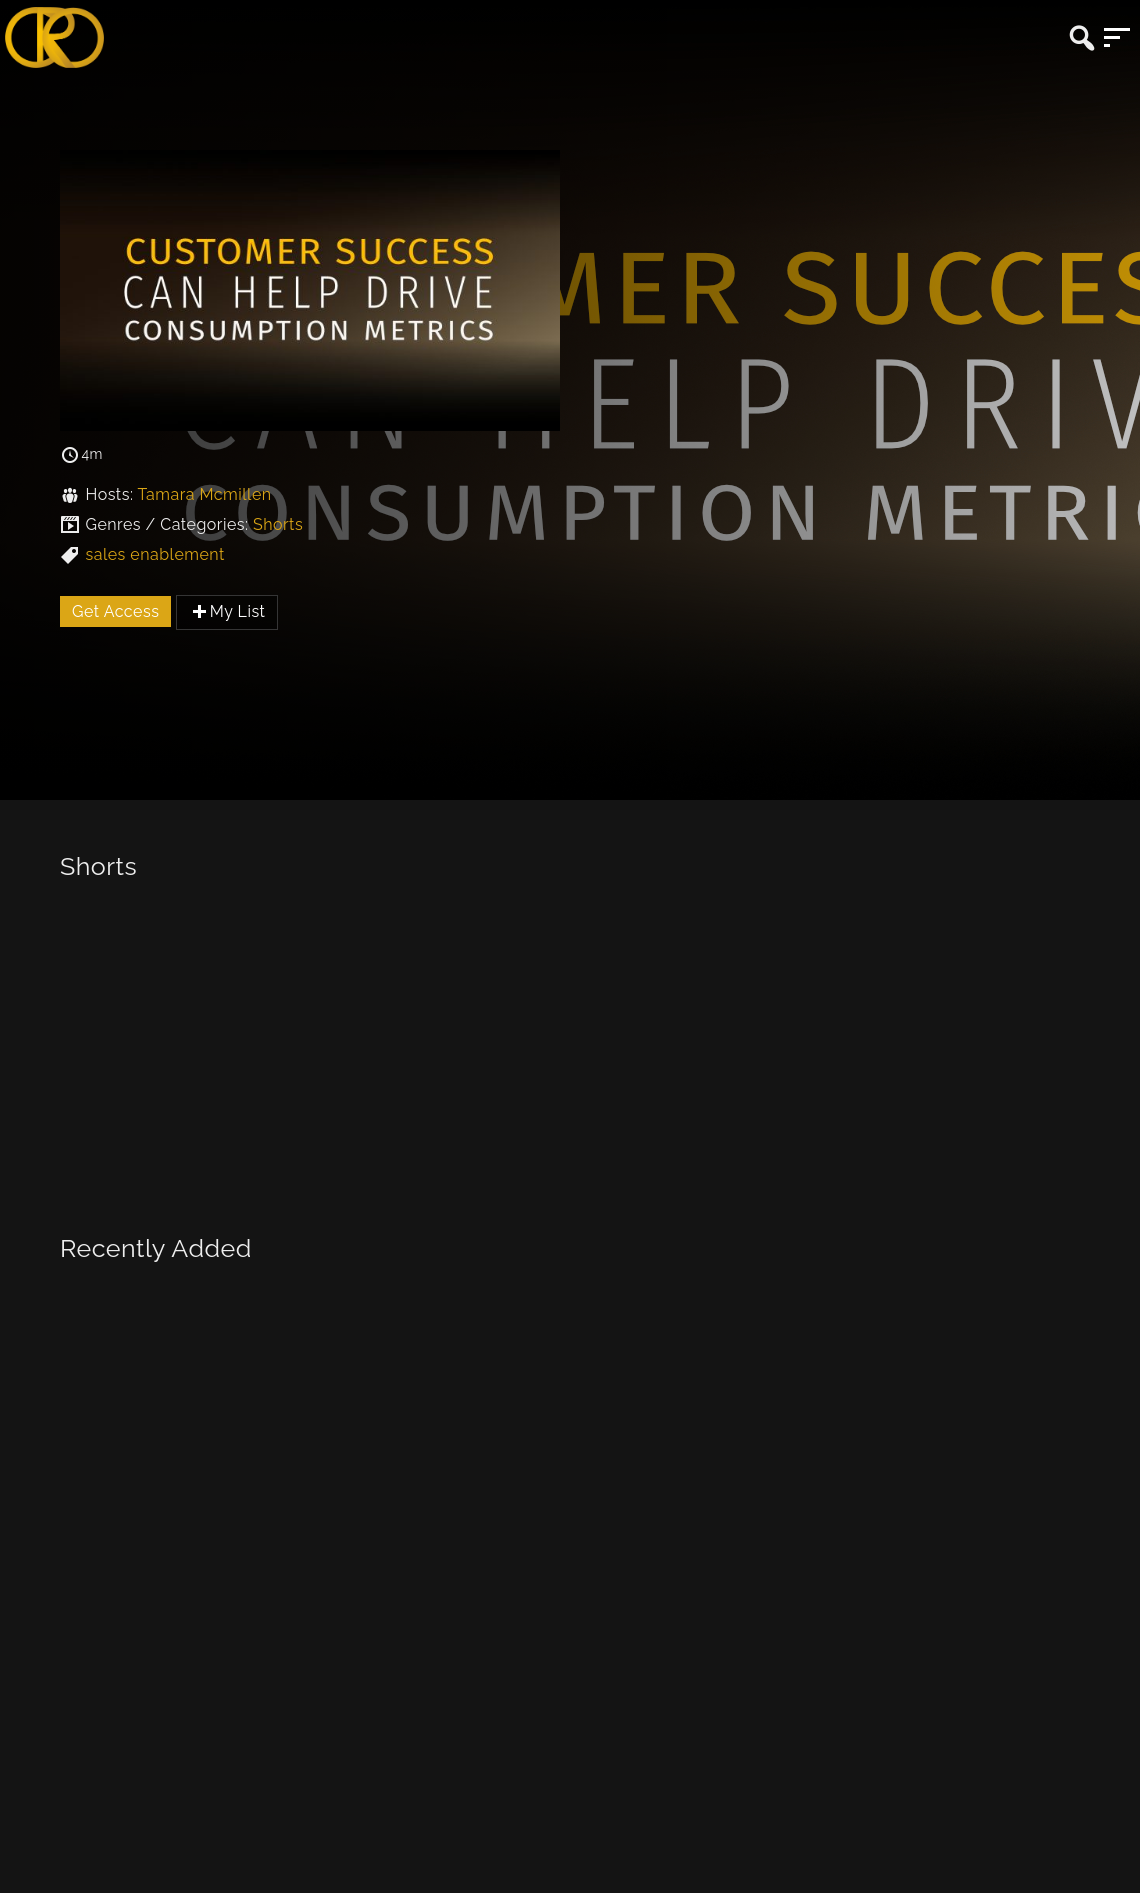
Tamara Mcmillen (204, 494)
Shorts (278, 524)
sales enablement (154, 554)
